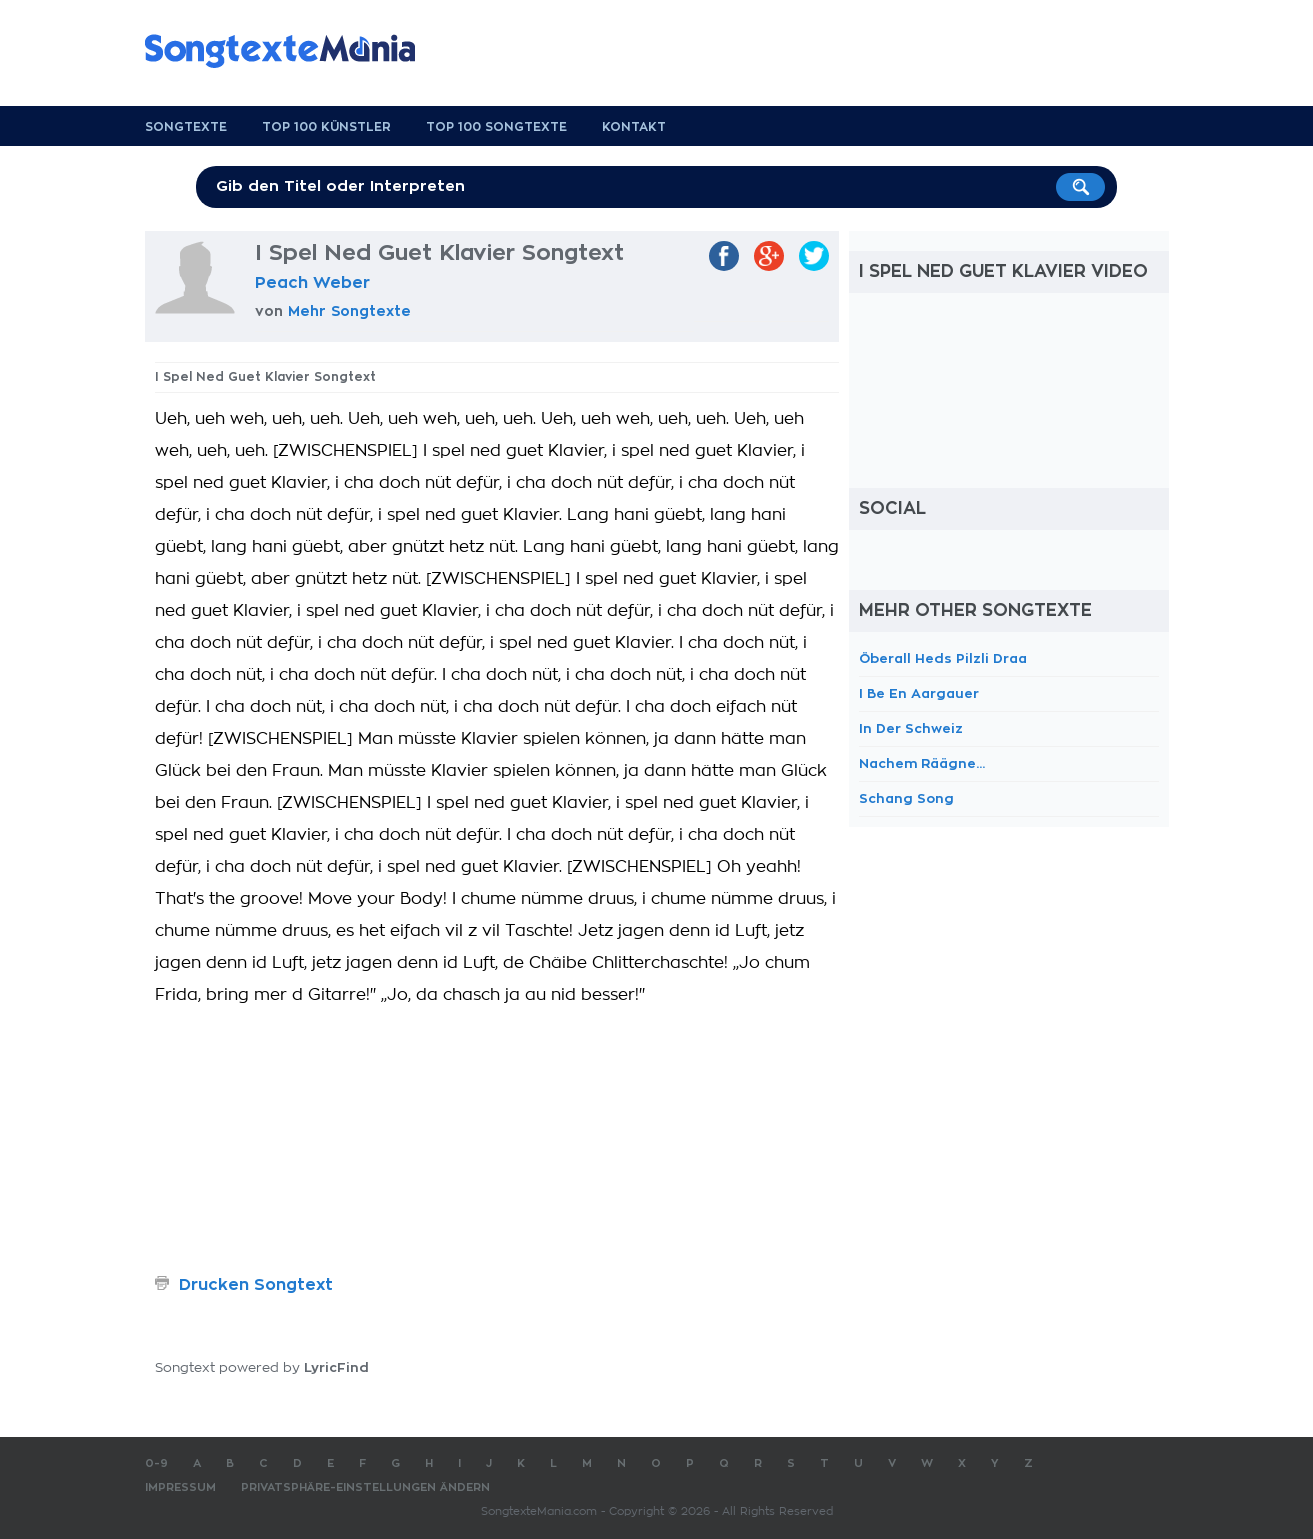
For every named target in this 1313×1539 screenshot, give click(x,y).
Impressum (180, 1487)
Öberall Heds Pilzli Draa (943, 658)
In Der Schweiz (911, 728)
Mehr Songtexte (349, 311)
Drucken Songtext (256, 1285)
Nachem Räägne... (922, 763)
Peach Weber (312, 283)
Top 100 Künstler (326, 127)
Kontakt (634, 127)
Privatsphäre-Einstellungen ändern (365, 1487)
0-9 (156, 1463)
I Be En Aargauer (919, 693)
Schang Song (906, 798)
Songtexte (186, 127)
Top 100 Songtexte (496, 127)
